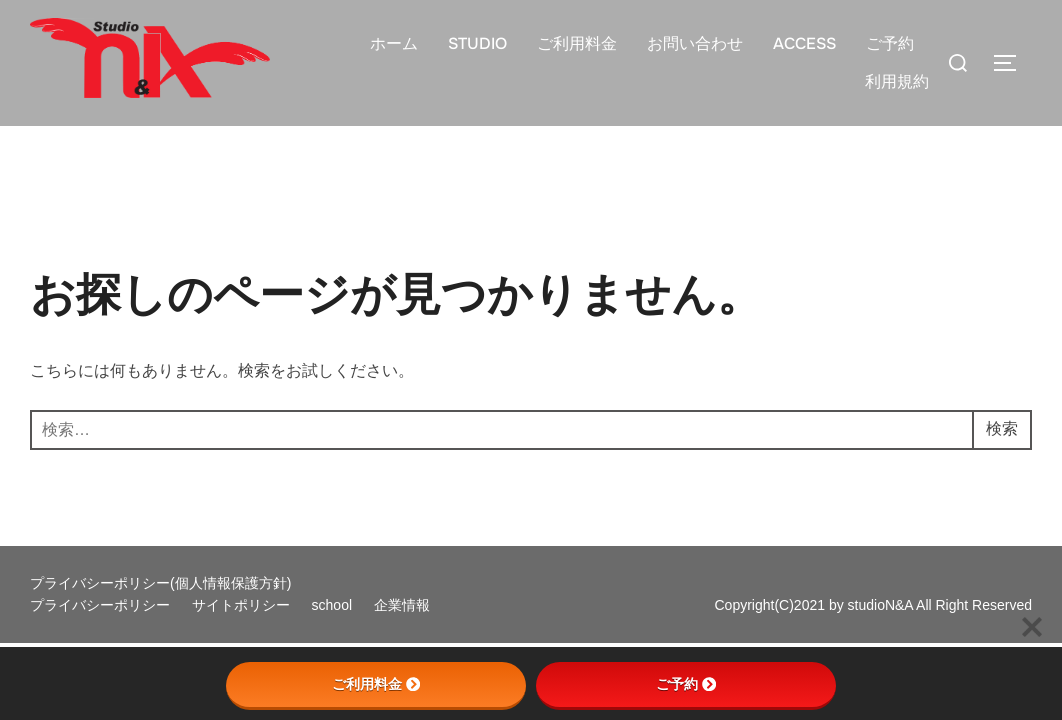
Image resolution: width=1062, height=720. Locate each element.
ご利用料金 (577, 43)
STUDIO (477, 43)
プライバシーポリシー (102, 605)
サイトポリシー (243, 605)
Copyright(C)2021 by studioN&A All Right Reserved (874, 605)
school (334, 605)
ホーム (394, 43)
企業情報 (402, 605)
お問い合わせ (695, 43)
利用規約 (897, 81)
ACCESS (804, 43)
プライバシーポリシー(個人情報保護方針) (160, 583)
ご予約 (890, 43)
